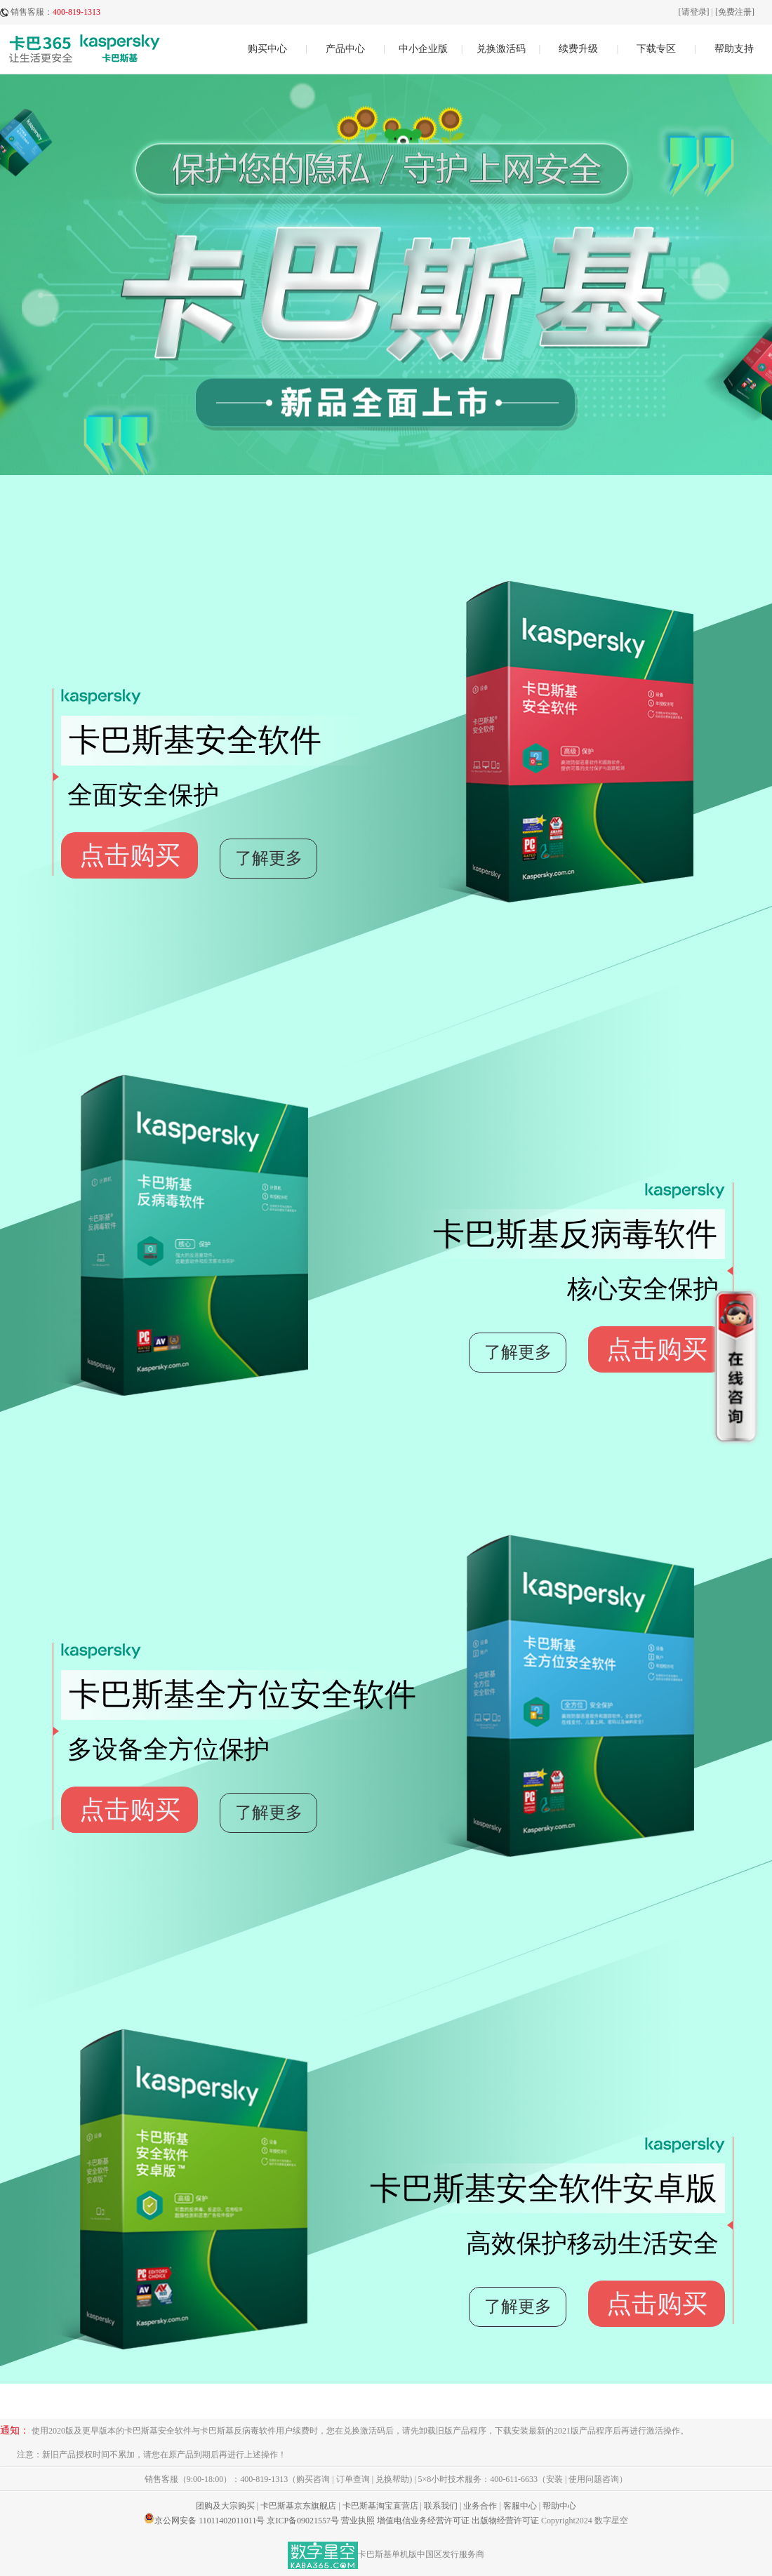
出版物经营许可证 (505, 2520)
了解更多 (268, 858)
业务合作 (480, 2506)
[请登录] (694, 12)
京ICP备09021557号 (303, 2520)
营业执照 (358, 2520)
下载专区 (656, 49)
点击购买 (129, 855)
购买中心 (267, 49)
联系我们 (441, 2506)
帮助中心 (559, 2506)
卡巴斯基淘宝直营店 (380, 2506)
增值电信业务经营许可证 (423, 2520)
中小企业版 (423, 49)
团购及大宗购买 (225, 2506)
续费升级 (578, 49)
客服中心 (520, 2506)
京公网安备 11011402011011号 (209, 2520)
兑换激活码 (501, 49)
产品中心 (345, 49)
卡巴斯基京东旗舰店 (298, 2506)
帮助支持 (734, 49)
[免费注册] (734, 12)
